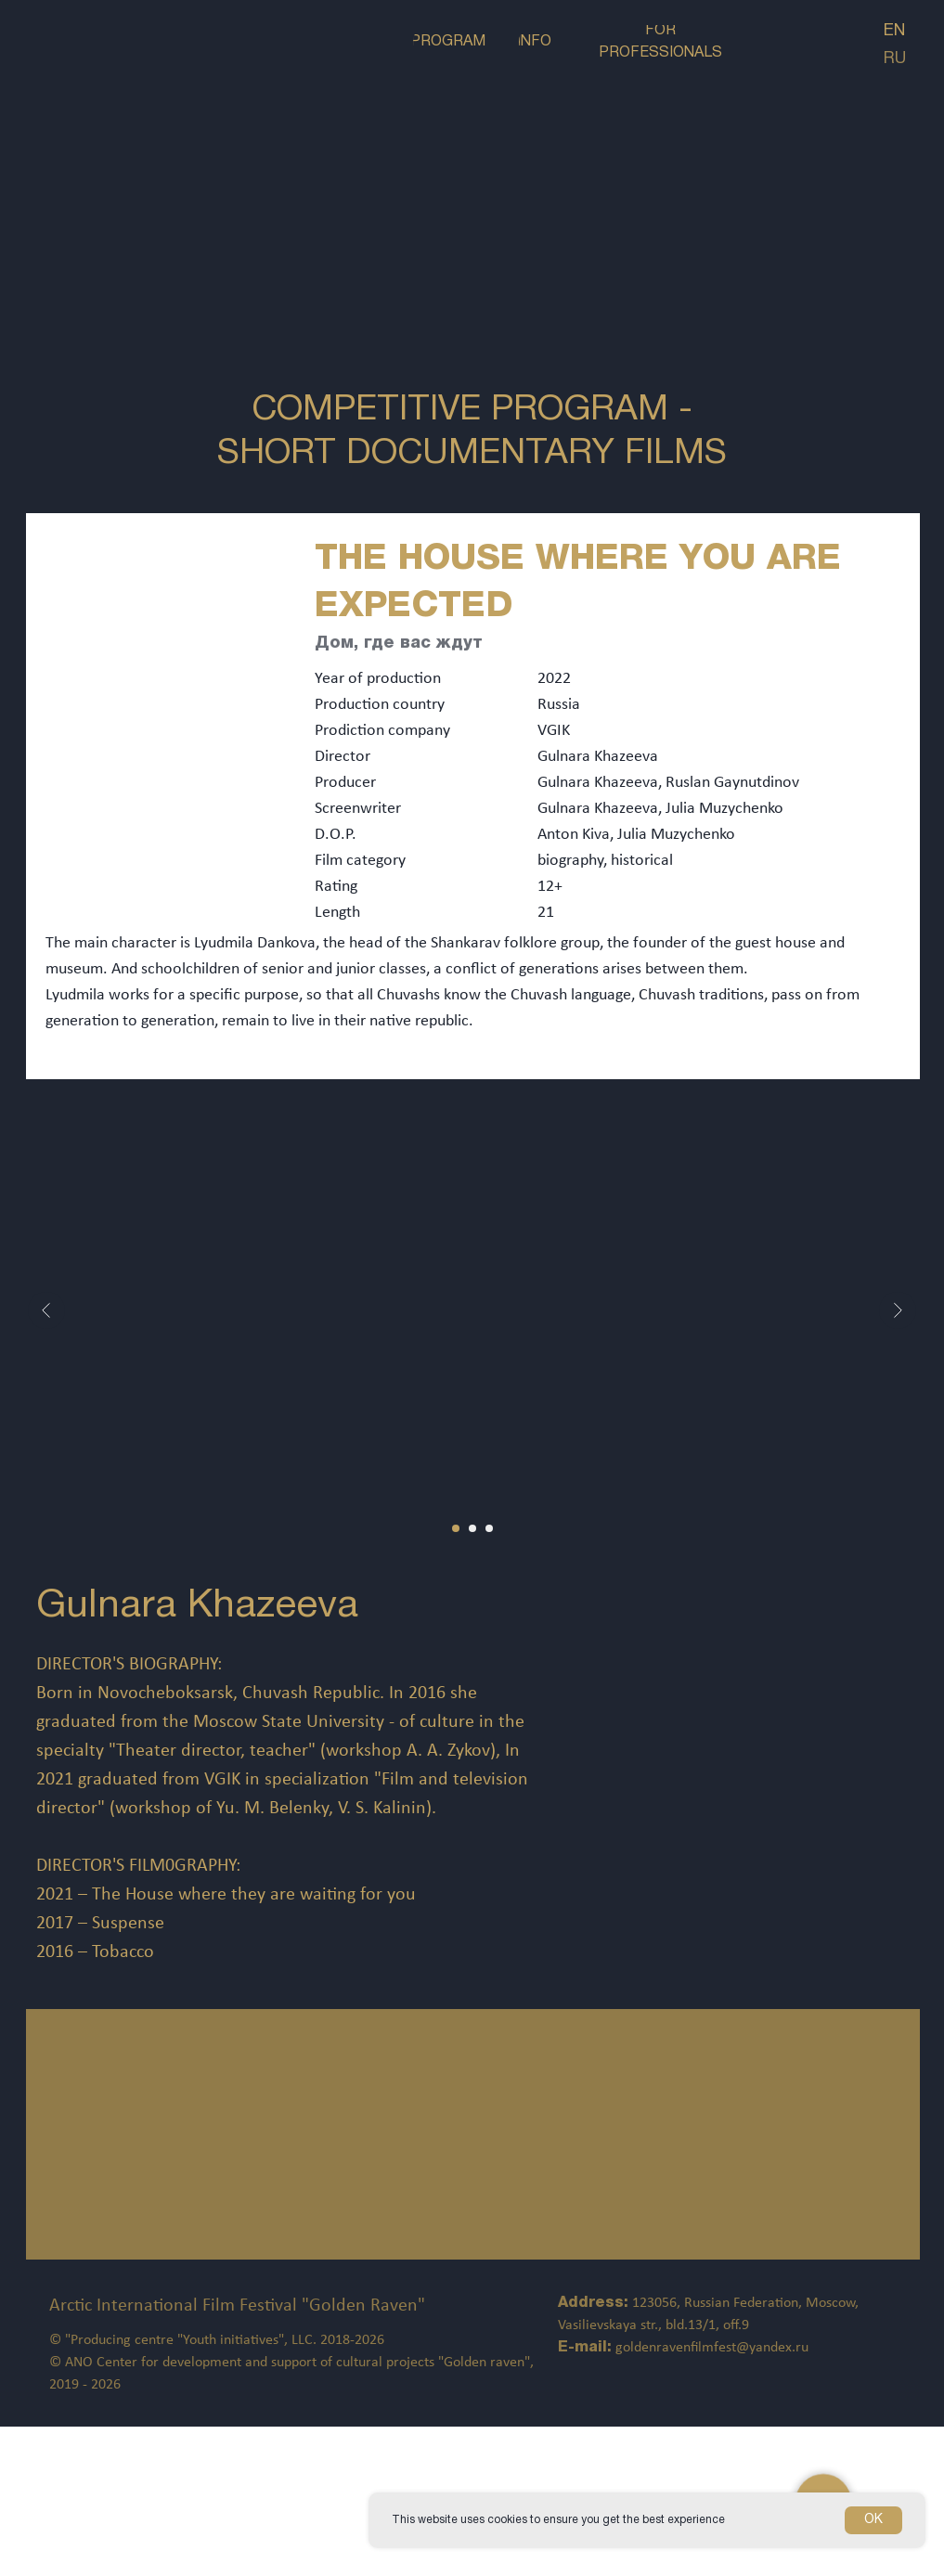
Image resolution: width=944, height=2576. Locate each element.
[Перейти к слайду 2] (472, 1528)
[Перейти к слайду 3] (489, 1528)
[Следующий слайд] (897, 1310)
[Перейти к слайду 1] (455, 1528)
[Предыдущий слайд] (46, 1310)
